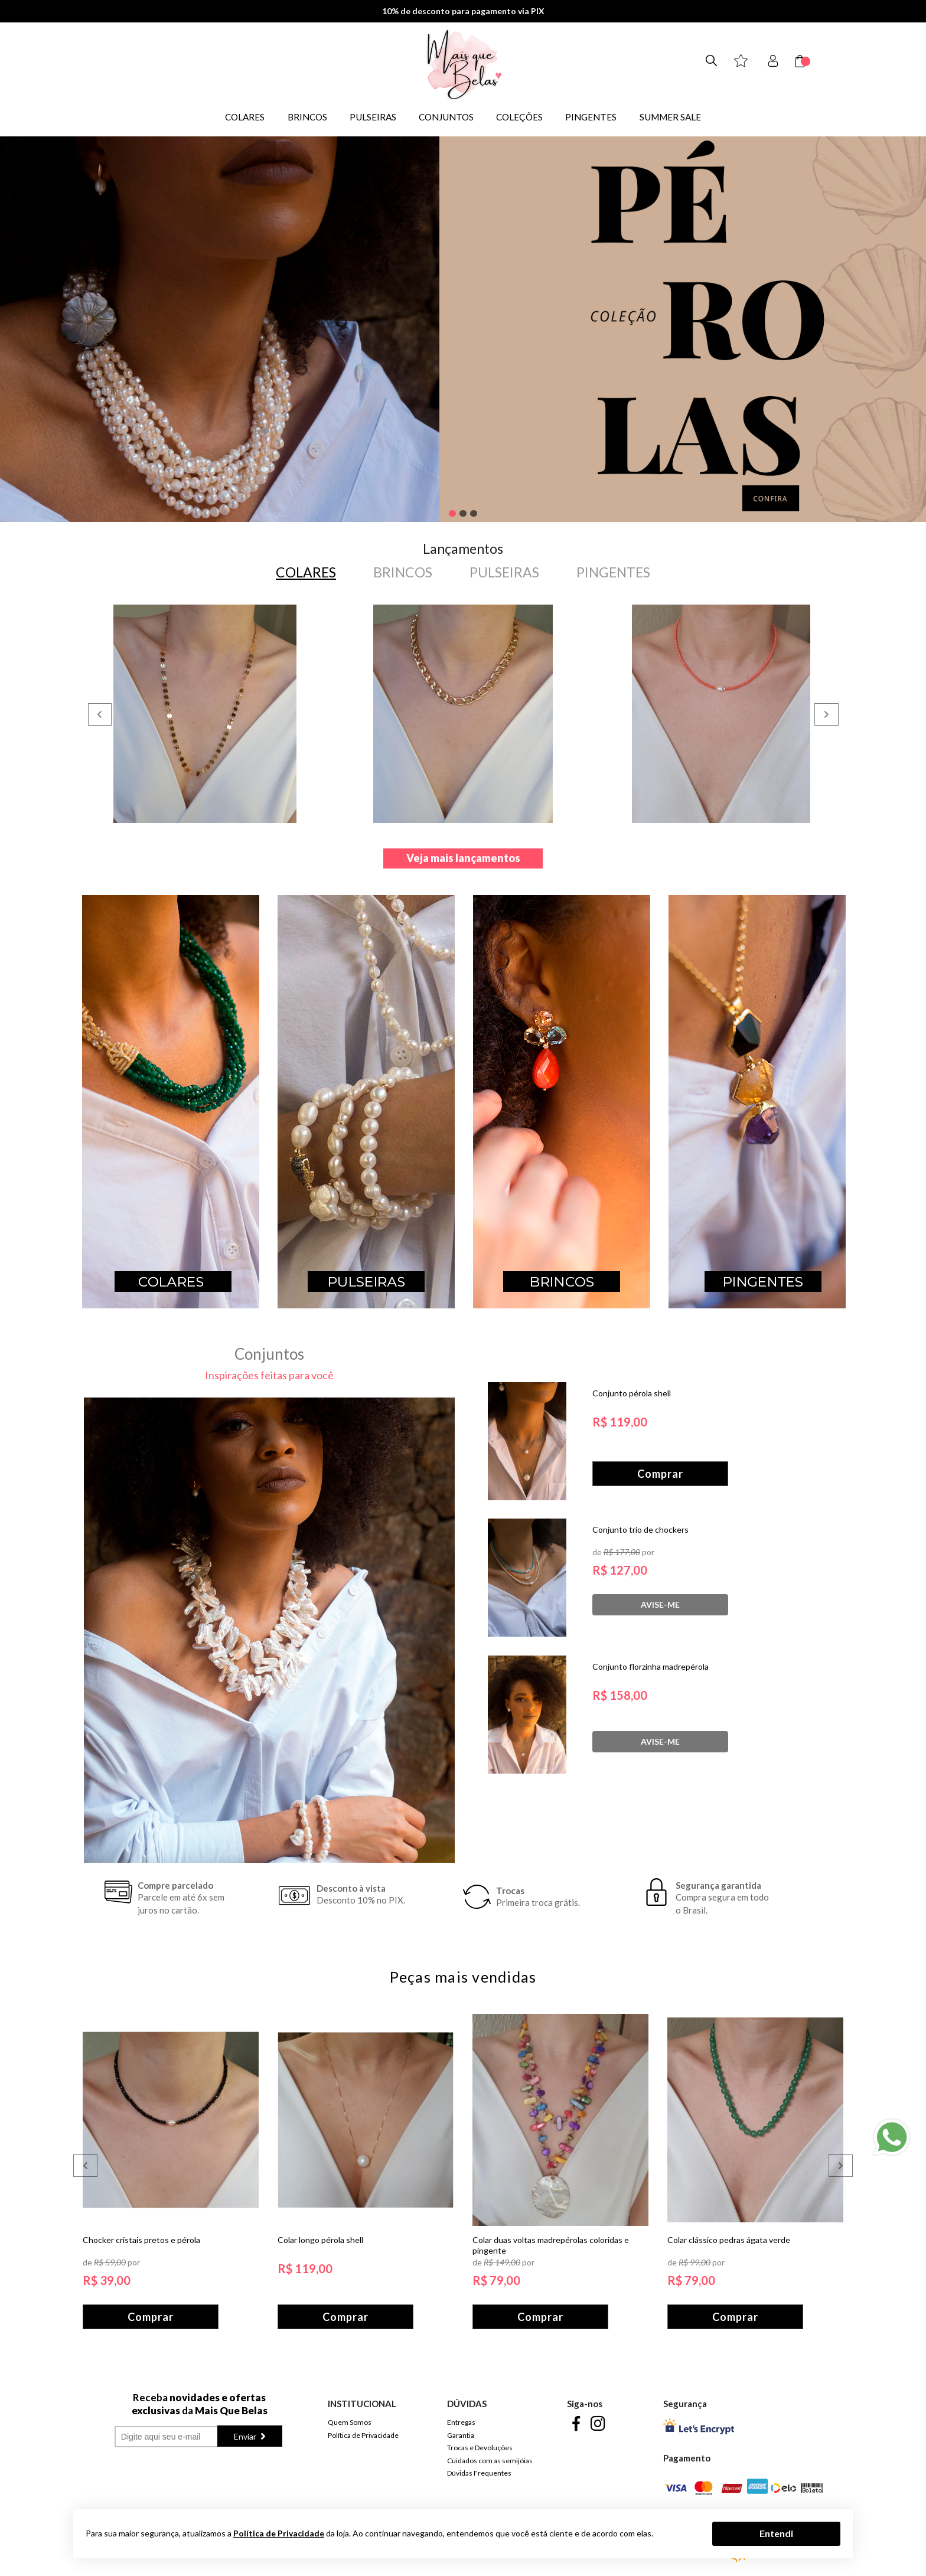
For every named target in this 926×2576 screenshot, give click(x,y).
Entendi (776, 2533)
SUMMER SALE (670, 117)
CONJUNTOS (446, 117)
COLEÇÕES (519, 117)
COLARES (245, 117)
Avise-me (660, 1602)
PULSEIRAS (373, 117)
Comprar (660, 1473)
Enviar (246, 2433)
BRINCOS (307, 117)
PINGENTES (591, 117)
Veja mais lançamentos (463, 854)
